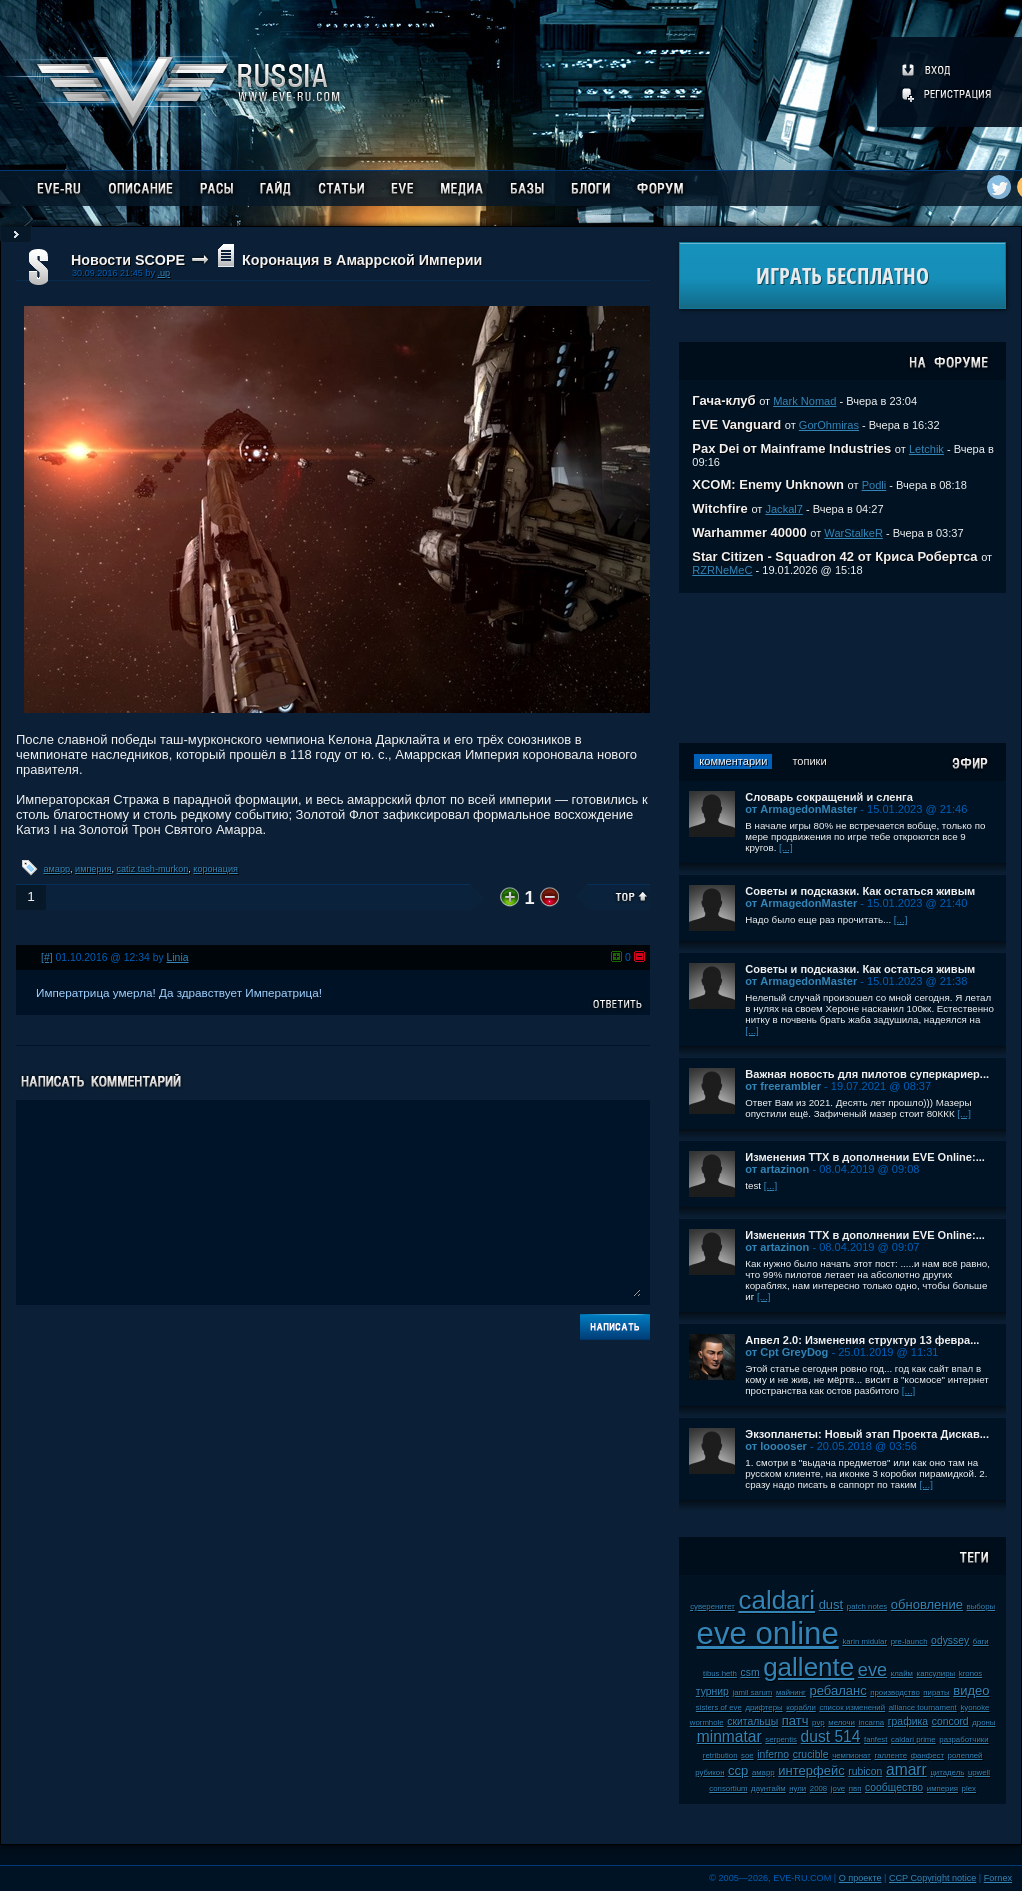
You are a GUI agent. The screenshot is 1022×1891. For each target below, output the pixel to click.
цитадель (947, 1772)
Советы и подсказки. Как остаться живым (860, 891)
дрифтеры (763, 1707)
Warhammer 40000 (749, 532)
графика (908, 1721)
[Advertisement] (843, 668)
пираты (936, 1692)
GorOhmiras (829, 425)
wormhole (707, 1722)
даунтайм (768, 1788)
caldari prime (913, 1739)
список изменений (852, 1707)
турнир (712, 1691)
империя (93, 869)
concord (950, 1721)
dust (831, 1604)
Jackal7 (783, 509)
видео (971, 1690)
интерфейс (811, 1770)
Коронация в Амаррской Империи (362, 260)
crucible (811, 1754)
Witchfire (720, 508)
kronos (970, 1673)
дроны (983, 1722)
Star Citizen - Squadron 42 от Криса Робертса (834, 556)
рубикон (709, 1772)
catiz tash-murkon (153, 869)
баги (981, 1641)
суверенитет (712, 1606)
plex (969, 1788)
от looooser (776, 1446)
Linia (178, 957)
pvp (818, 1722)
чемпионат (851, 1755)
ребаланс (837, 1690)
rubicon (865, 1771)
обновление (927, 1604)
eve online (768, 1633)
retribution (720, 1755)
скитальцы (752, 1721)
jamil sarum (752, 1692)
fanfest (875, 1739)
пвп (855, 1788)
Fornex (998, 1878)
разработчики (963, 1739)
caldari (776, 1600)
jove (838, 1788)
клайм (902, 1673)
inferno (773, 1754)
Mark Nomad (804, 401)
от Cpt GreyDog (786, 1352)
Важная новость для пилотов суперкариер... (867, 1074)
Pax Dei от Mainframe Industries (791, 448)
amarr (906, 1769)
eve (872, 1670)
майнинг (791, 1692)
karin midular (864, 1641)
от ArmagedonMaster (801, 809)
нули (797, 1788)
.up (163, 273)
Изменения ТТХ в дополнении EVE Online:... (865, 1157)
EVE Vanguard (736, 424)
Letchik (926, 449)
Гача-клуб (723, 400)
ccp (738, 1770)
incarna (872, 1722)
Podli (874, 485)
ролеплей (965, 1755)
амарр (57, 869)
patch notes (867, 1606)
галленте (890, 1755)
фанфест (927, 1755)
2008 (818, 1788)
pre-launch (909, 1641)
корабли (801, 1707)
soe (747, 1755)
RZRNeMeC (722, 570)
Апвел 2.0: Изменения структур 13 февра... (862, 1340)
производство (894, 1692)
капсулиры (936, 1673)
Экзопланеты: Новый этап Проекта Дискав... (867, 1434)
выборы (981, 1606)
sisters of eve (719, 1707)
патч (795, 1720)
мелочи (841, 1722)
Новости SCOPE (128, 260)
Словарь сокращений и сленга (829, 797)
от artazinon (777, 1169)
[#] (47, 957)
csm (749, 1672)
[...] (786, 847)
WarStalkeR (853, 533)
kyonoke (974, 1707)
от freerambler (783, 1086)
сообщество (894, 1787)
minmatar (729, 1736)
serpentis (781, 1739)
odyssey (950, 1640)
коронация (215, 869)
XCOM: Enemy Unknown (768, 484)
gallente (808, 1667)
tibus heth (720, 1673)
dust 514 (831, 1736)
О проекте (860, 1878)
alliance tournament (923, 1707)
